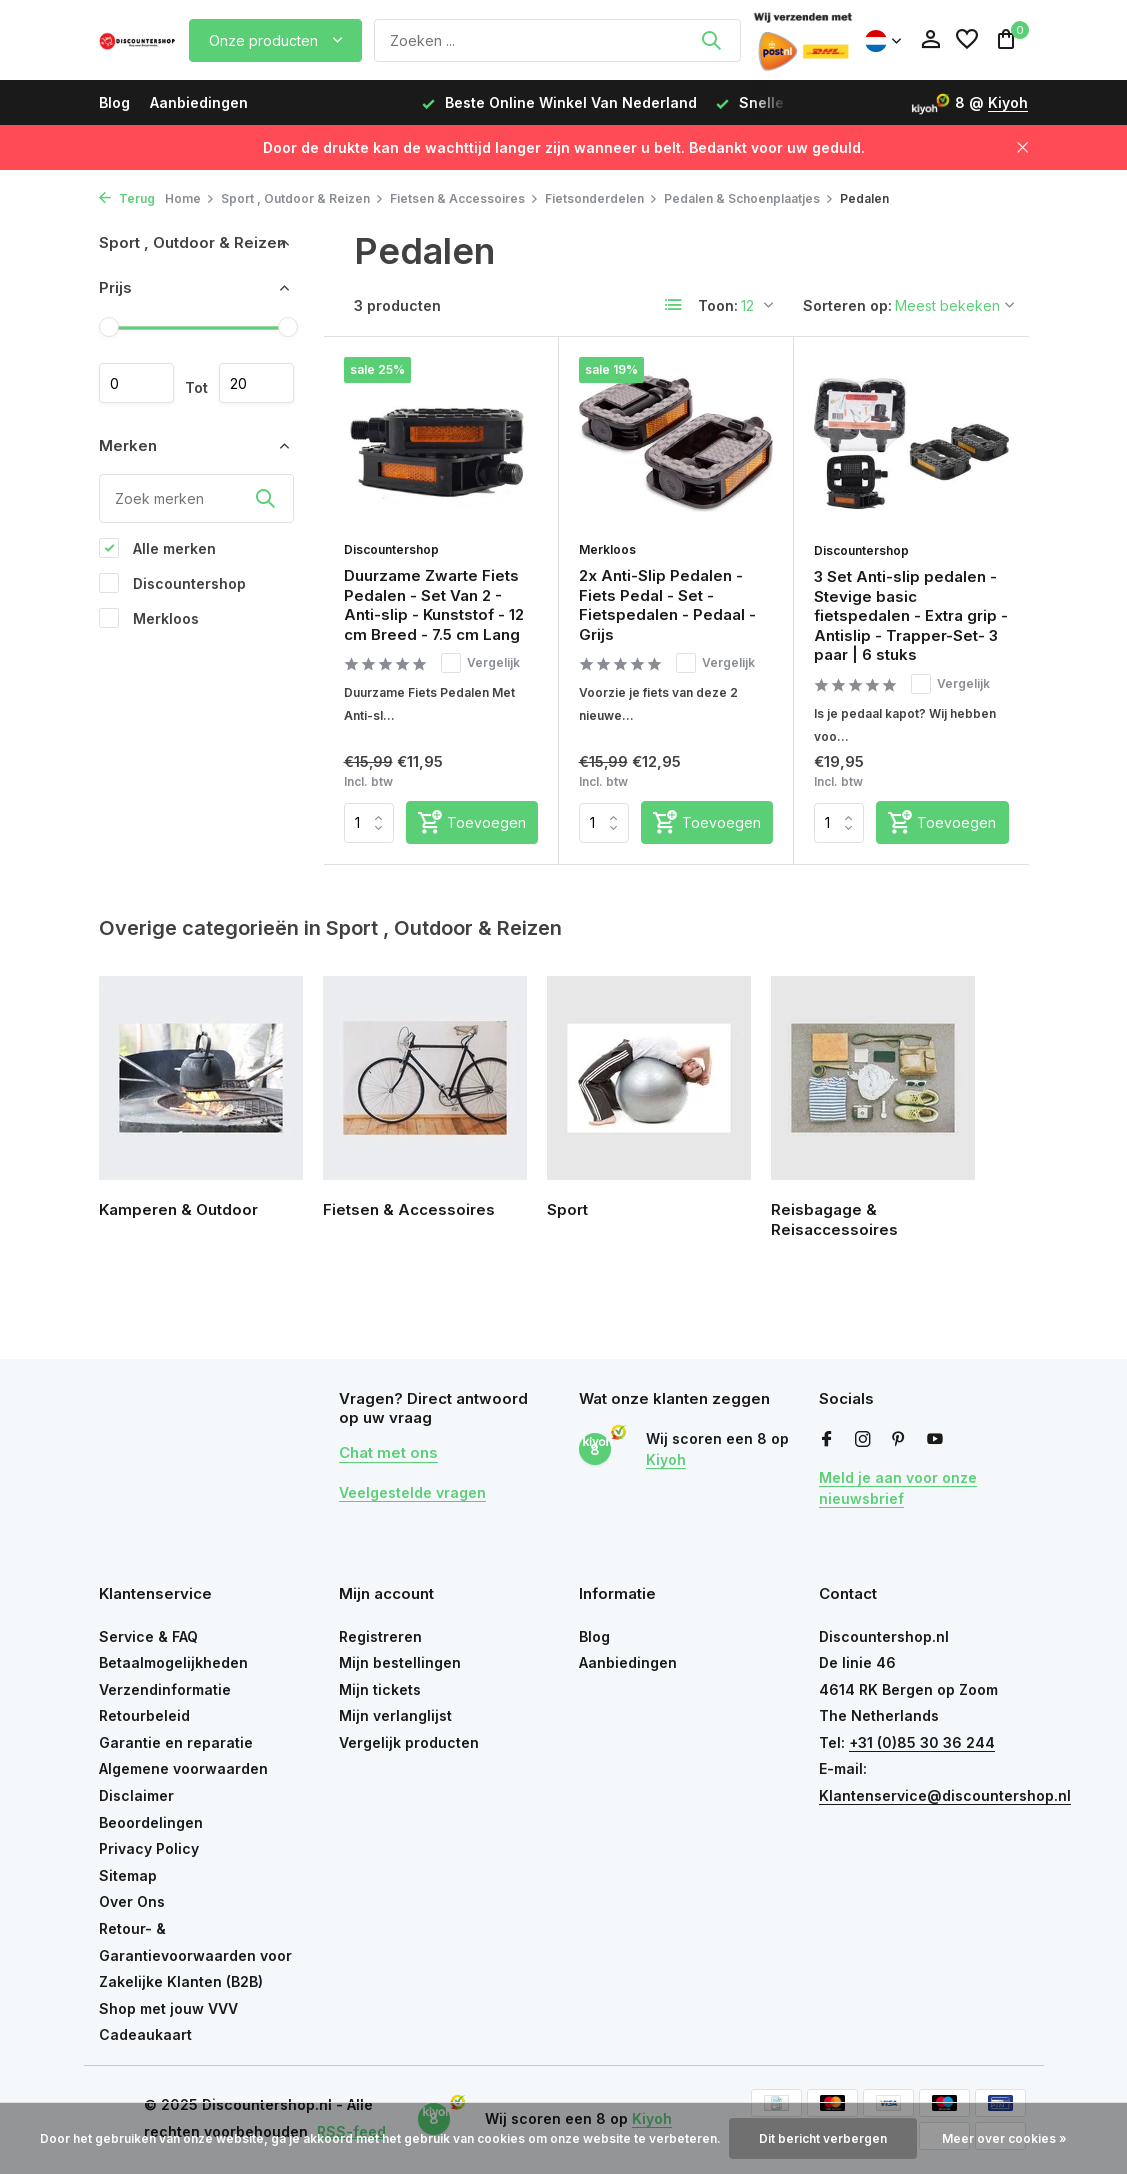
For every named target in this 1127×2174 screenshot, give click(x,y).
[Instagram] (863, 1440)
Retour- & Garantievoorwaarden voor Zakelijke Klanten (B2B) (195, 1955)
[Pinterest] (899, 1440)
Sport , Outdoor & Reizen (302, 198)
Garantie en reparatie (176, 1742)
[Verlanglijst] (967, 40)
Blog (114, 102)
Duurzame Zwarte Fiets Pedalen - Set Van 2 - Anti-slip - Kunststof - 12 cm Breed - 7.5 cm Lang (434, 605)
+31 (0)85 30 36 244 (922, 1742)
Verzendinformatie (165, 1689)
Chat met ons (388, 1452)
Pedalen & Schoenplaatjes (749, 198)
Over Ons (132, 1901)
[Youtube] (935, 1440)
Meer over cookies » (1004, 2138)
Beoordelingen (151, 1822)
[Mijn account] (930, 40)
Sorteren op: (847, 305)
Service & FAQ (148, 1636)
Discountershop (172, 583)
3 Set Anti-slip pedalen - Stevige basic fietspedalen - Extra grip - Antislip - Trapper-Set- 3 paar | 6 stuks (911, 615)
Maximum (256, 383)
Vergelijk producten (409, 1742)
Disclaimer (136, 1795)
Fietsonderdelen (601, 198)
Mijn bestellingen (400, 1662)
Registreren (380, 1636)
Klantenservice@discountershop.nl (945, 1795)
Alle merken (157, 548)
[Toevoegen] (472, 822)
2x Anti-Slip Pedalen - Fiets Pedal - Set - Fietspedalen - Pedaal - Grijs (667, 605)
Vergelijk (480, 663)
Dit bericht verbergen (823, 2138)
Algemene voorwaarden (183, 1768)
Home (190, 198)
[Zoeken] (557, 40)
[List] (674, 305)
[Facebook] (827, 1440)
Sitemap (128, 1875)
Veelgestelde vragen (412, 1492)
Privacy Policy (149, 1848)
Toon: (718, 305)
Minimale (136, 383)
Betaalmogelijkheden (173, 1662)
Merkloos (149, 618)
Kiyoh (1008, 102)
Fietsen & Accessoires (464, 198)
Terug (127, 198)
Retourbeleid (144, 1715)
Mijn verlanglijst (395, 1715)
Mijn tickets (380, 1689)
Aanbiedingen (199, 102)
